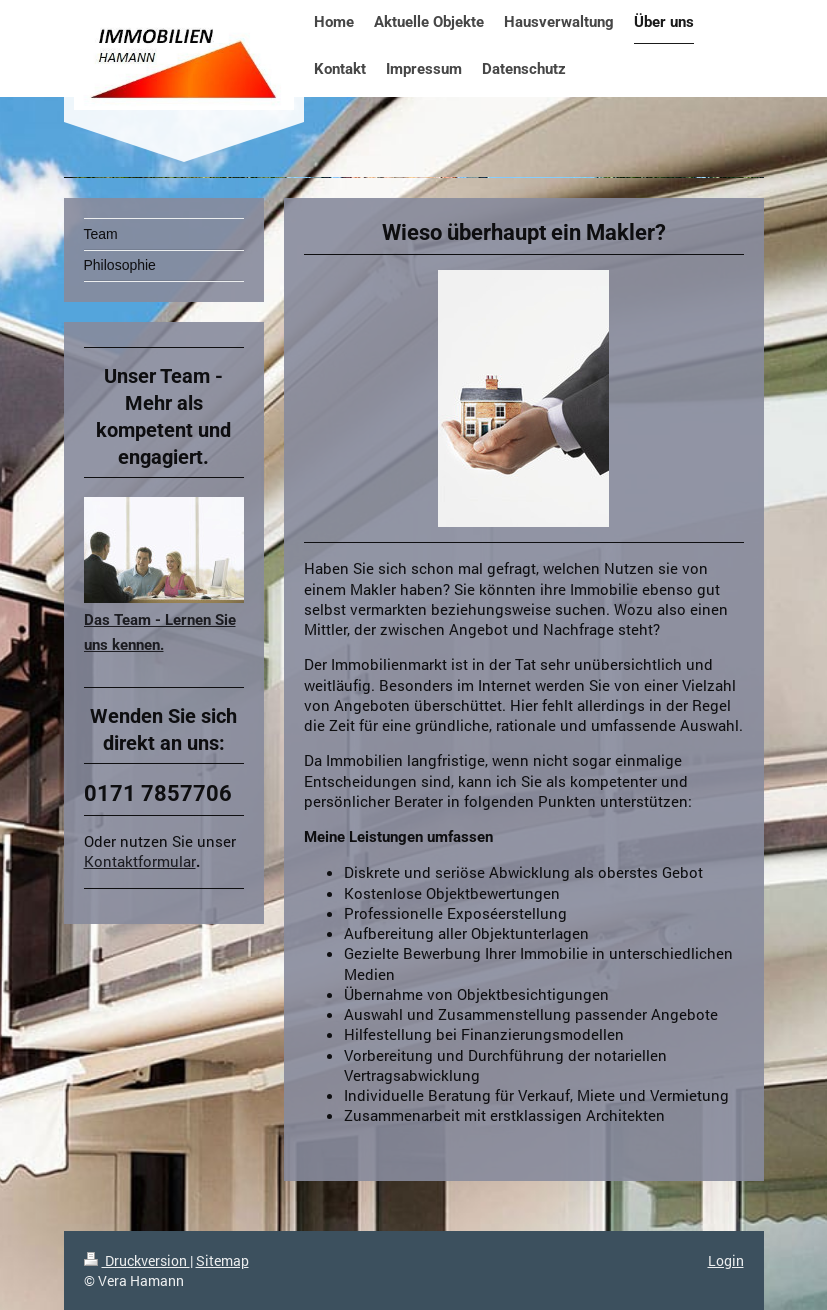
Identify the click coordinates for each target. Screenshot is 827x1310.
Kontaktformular (140, 861)
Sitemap (222, 1260)
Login (726, 1260)
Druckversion (137, 1260)
